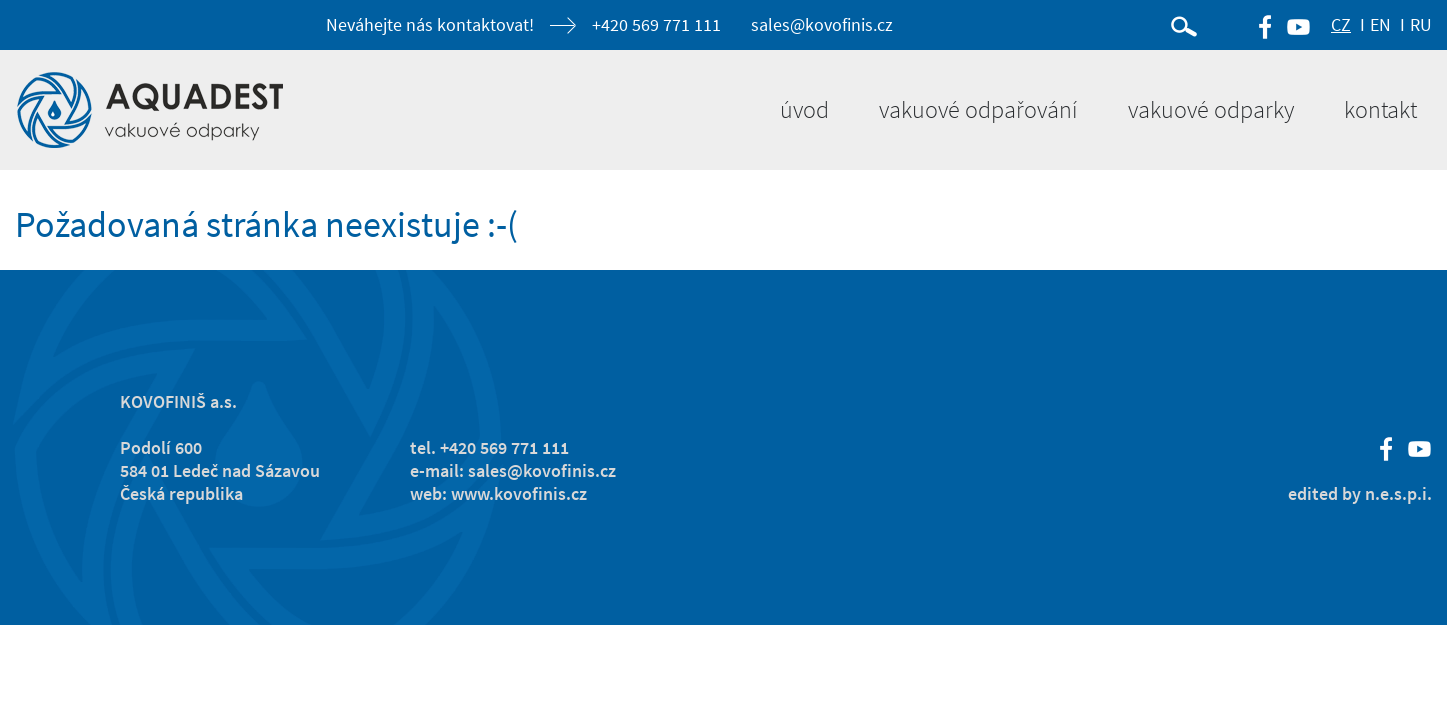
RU (1421, 24)
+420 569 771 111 (656, 24)
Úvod (804, 109)
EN (1380, 24)
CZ (1341, 24)
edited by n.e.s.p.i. (1360, 493)
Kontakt (1380, 109)
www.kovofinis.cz (519, 493)
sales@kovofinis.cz (822, 24)
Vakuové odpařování (978, 109)
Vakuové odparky (1211, 109)
